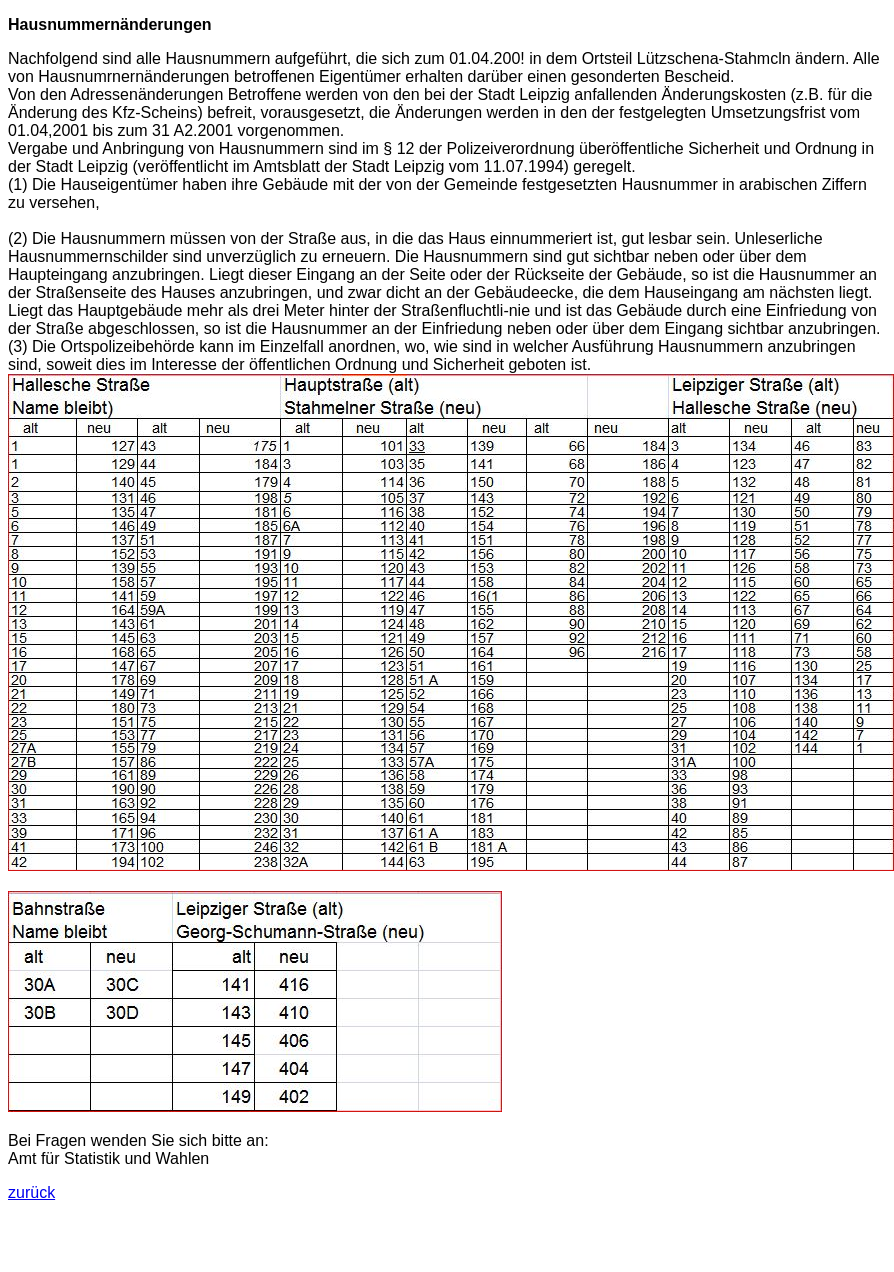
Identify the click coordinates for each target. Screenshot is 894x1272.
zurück (31, 1192)
